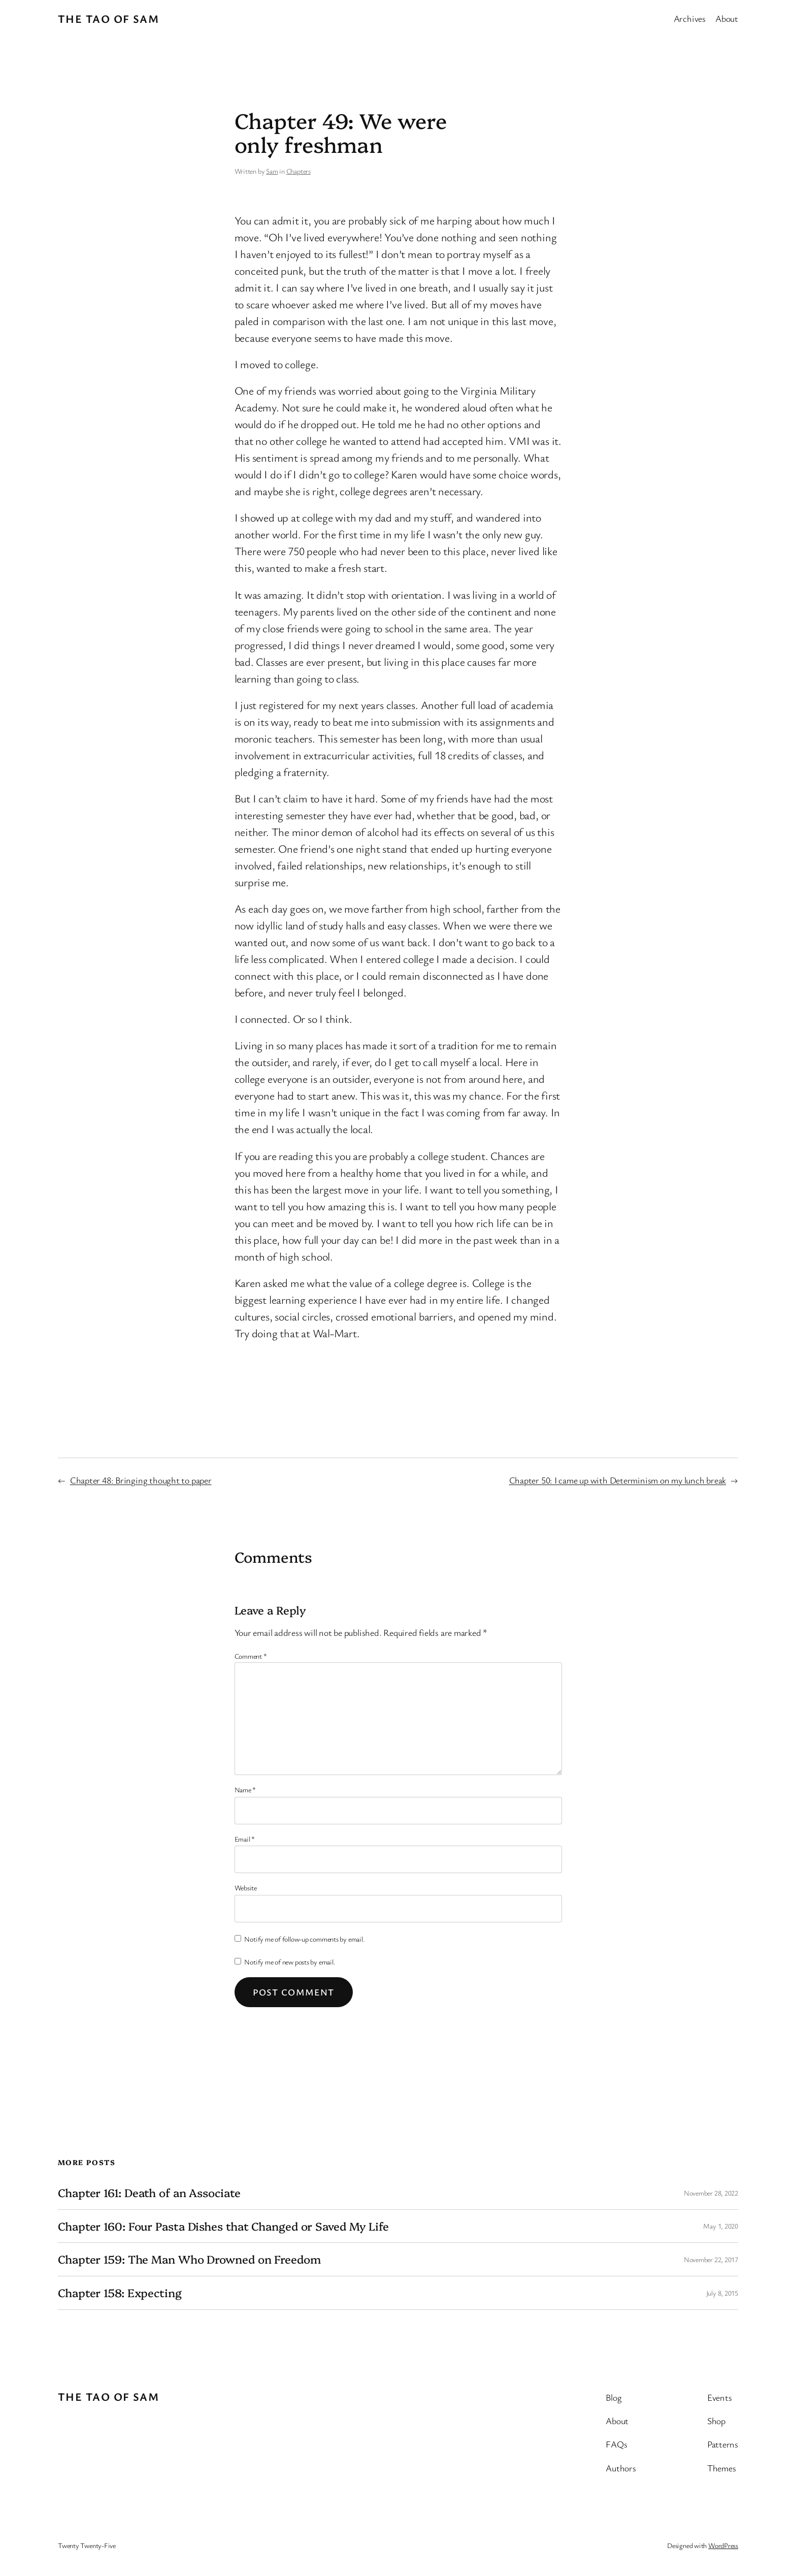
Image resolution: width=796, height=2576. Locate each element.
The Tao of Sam (108, 18)
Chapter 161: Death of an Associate (149, 2192)
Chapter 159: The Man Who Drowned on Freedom (189, 2259)
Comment (251, 1656)
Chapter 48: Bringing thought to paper (141, 1480)
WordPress (723, 2545)
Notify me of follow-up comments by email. (304, 1939)
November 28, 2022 (711, 2193)
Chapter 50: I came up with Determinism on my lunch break (617, 1480)
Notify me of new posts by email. (289, 1962)
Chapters (298, 171)
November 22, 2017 (711, 2259)
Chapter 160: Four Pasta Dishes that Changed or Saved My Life (223, 2226)
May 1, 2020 (720, 2226)
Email (245, 1839)
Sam (272, 171)
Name (245, 1789)
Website (246, 1887)
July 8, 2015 (722, 2293)
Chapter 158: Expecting (120, 2293)
